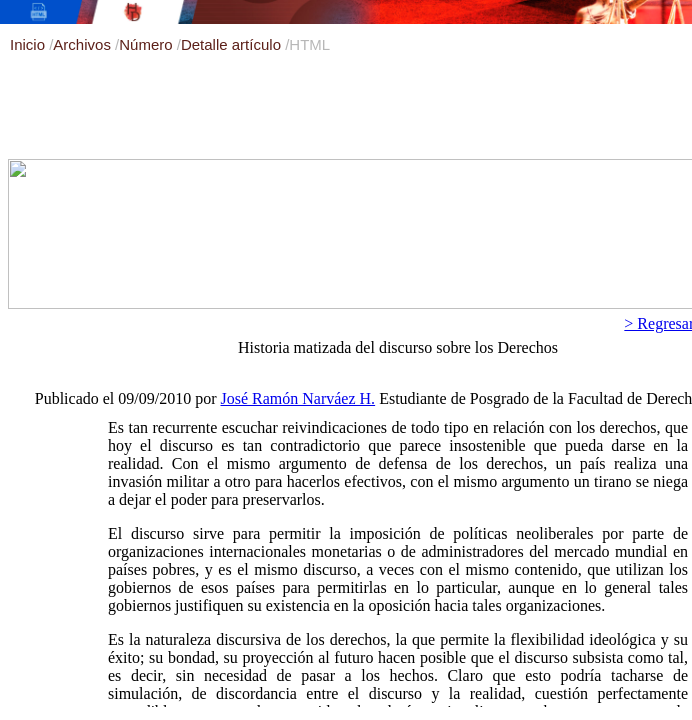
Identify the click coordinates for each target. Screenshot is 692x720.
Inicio (29, 44)
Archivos (84, 44)
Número (148, 44)
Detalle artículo (233, 44)
